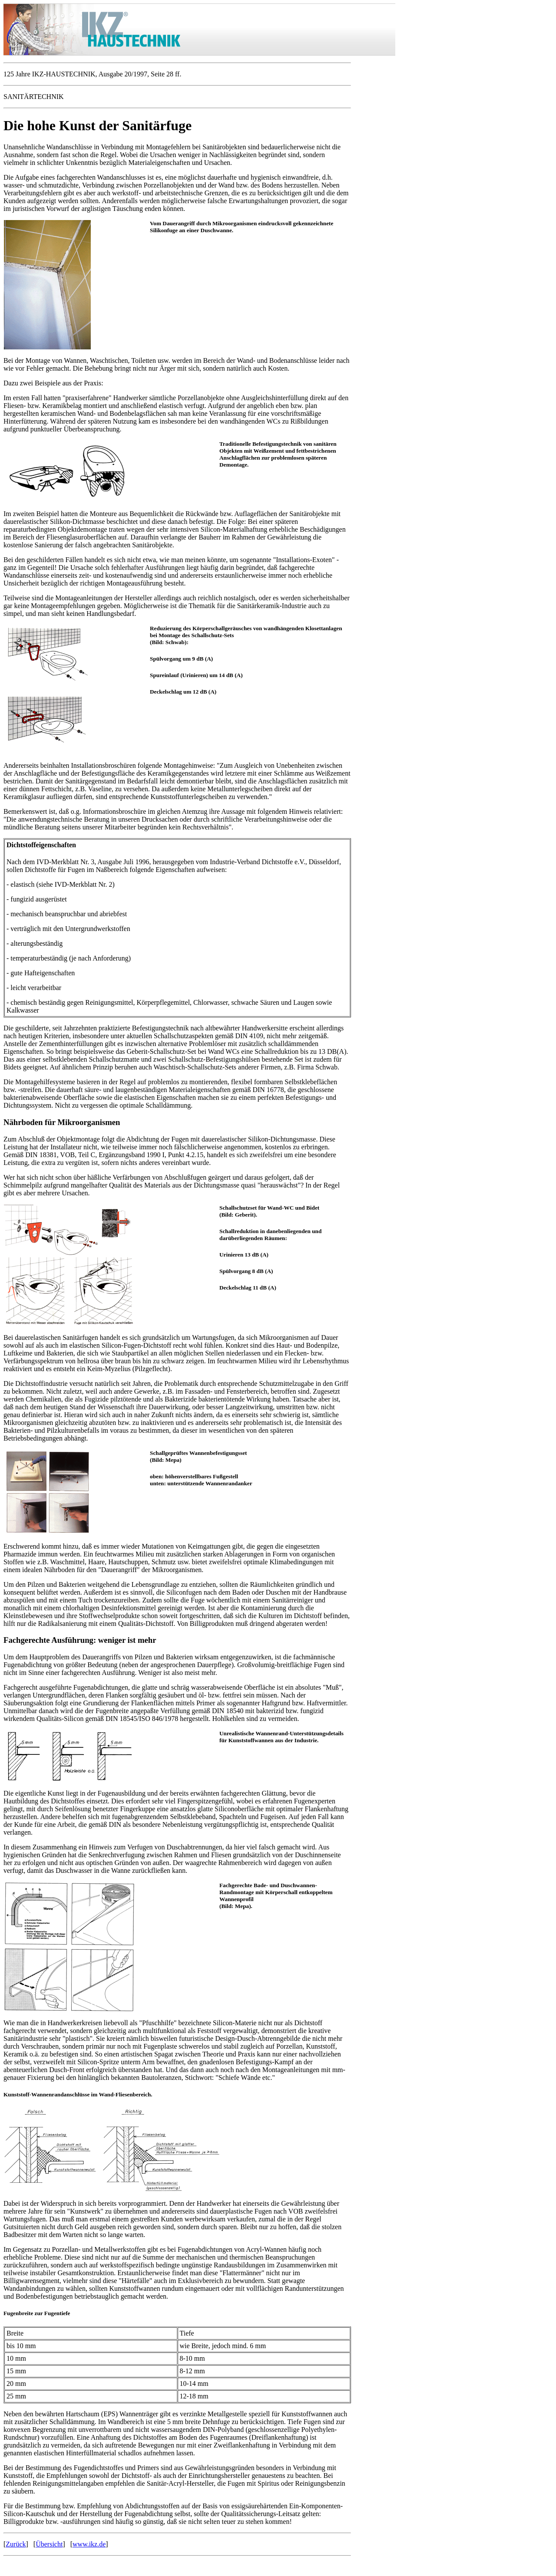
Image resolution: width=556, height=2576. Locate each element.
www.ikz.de (89, 2544)
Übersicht (49, 2544)
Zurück (16, 2544)
